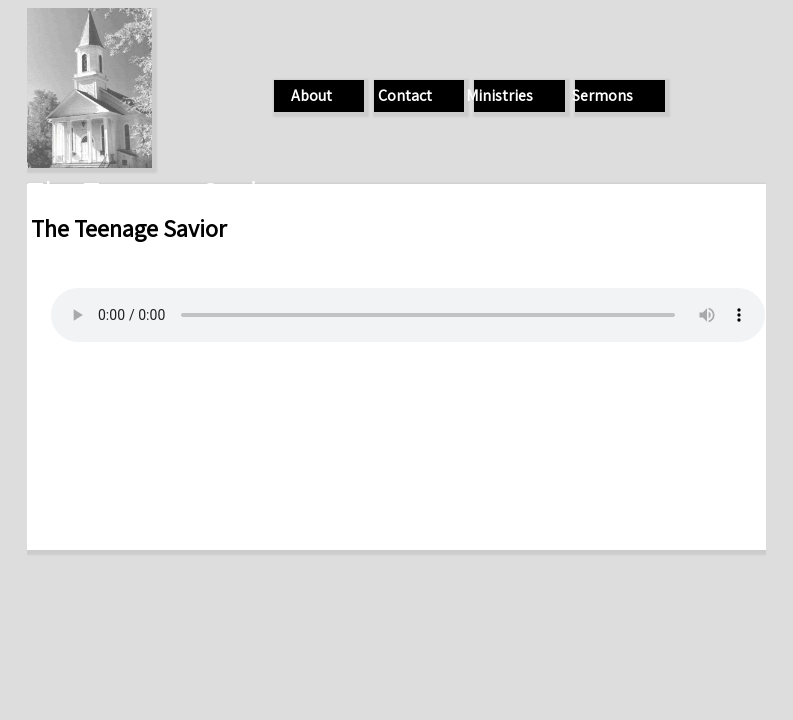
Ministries (499, 96)
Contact (405, 96)
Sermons (602, 96)
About (311, 96)
